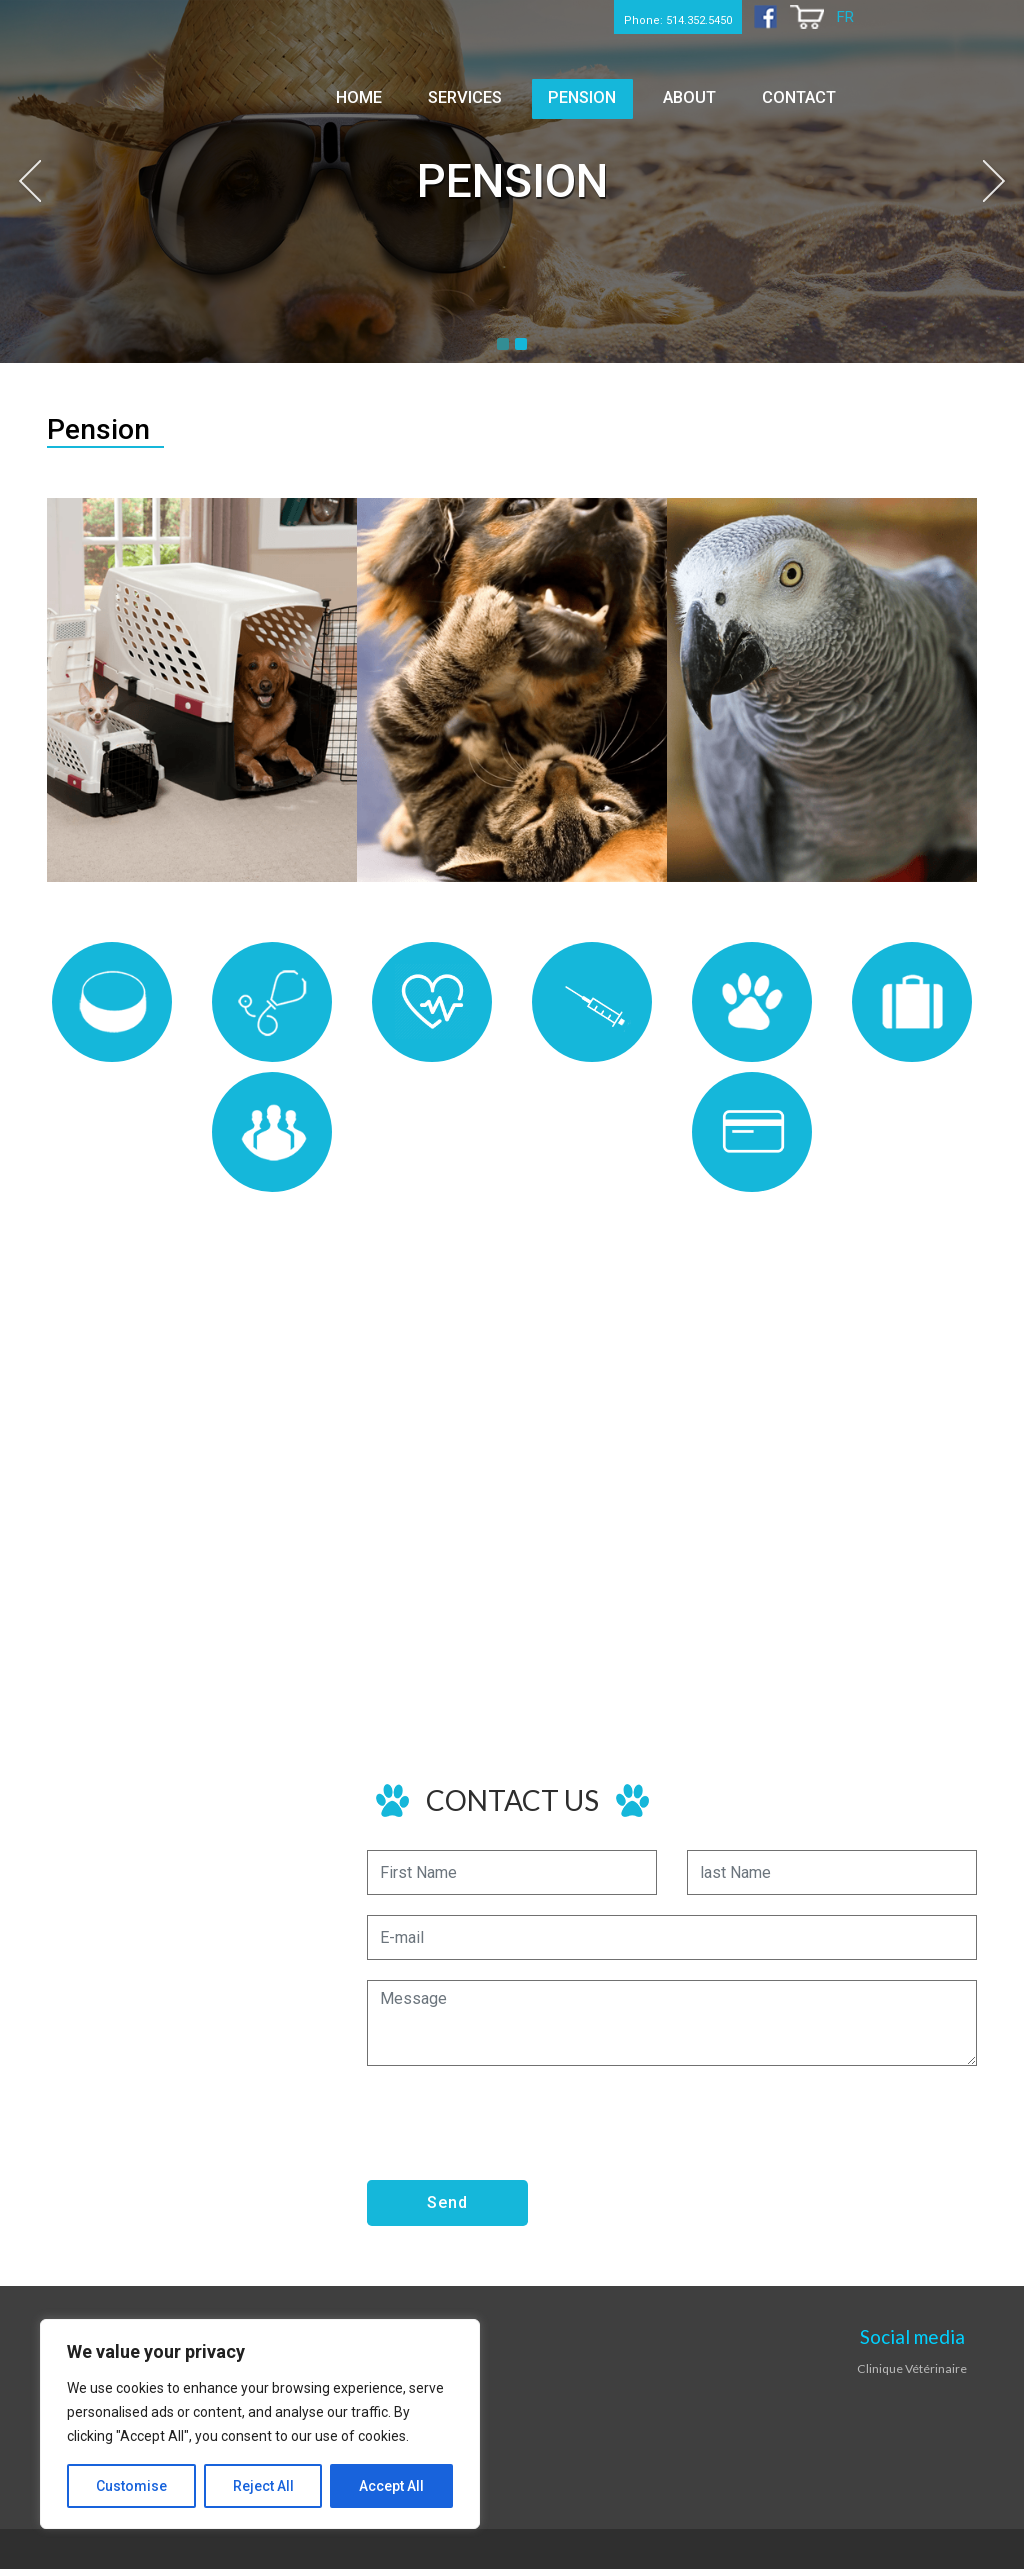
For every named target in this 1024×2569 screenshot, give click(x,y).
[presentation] (519, 2125)
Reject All (263, 2486)
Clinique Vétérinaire (912, 2368)
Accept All (391, 2486)
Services (517, 92)
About (709, 92)
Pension (619, 92)
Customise (131, 2486)
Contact (805, 92)
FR (844, 17)
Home (427, 92)
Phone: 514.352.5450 (637, 17)
